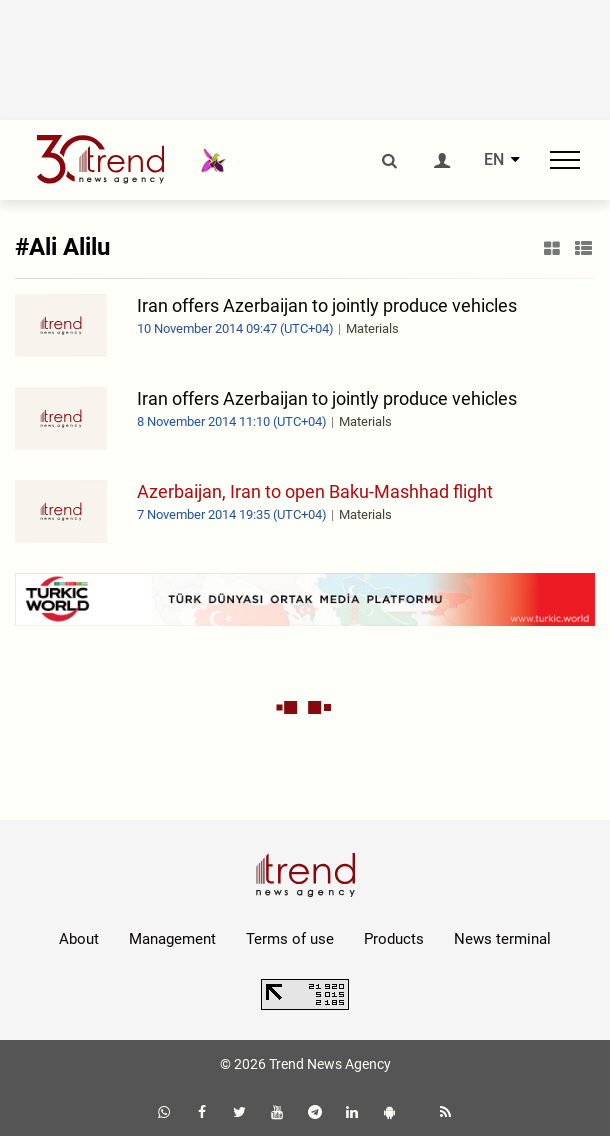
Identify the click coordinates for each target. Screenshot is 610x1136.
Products (394, 939)
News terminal (502, 939)
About (79, 939)
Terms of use (290, 939)
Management (172, 939)
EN (494, 160)
